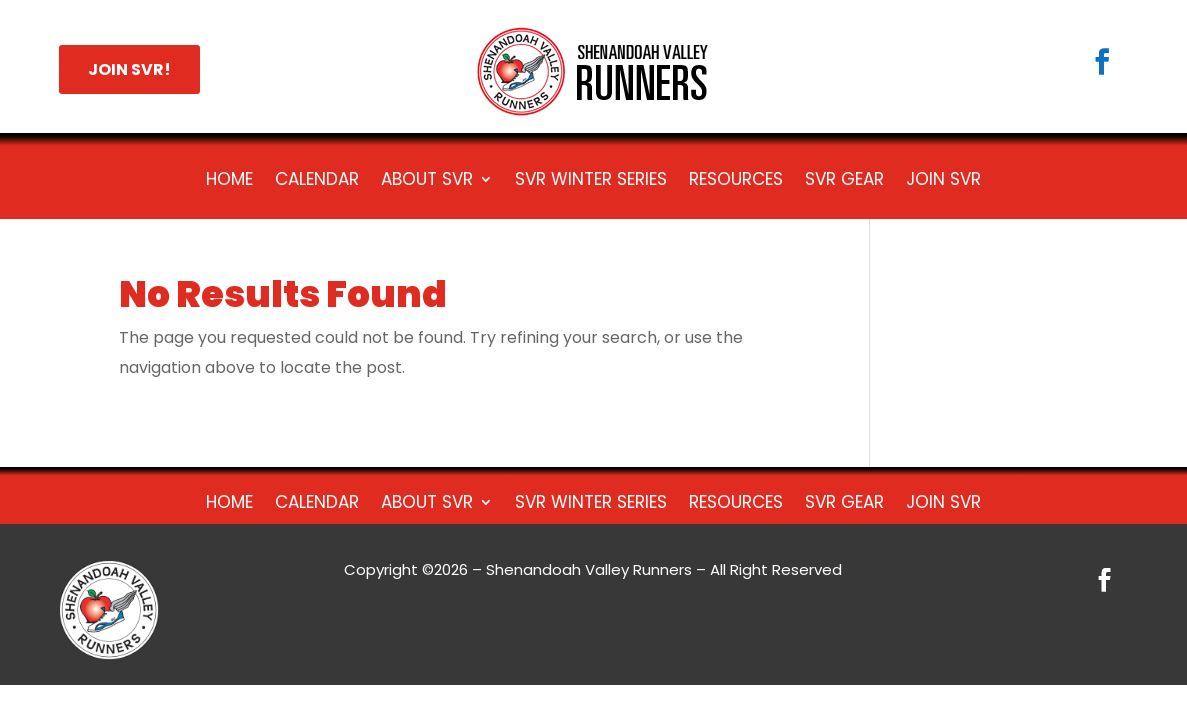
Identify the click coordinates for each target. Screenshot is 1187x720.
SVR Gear (844, 181)
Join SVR (943, 181)
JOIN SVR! (129, 69)
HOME (229, 181)
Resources (736, 181)
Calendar (317, 181)
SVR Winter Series (591, 181)
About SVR (427, 181)
